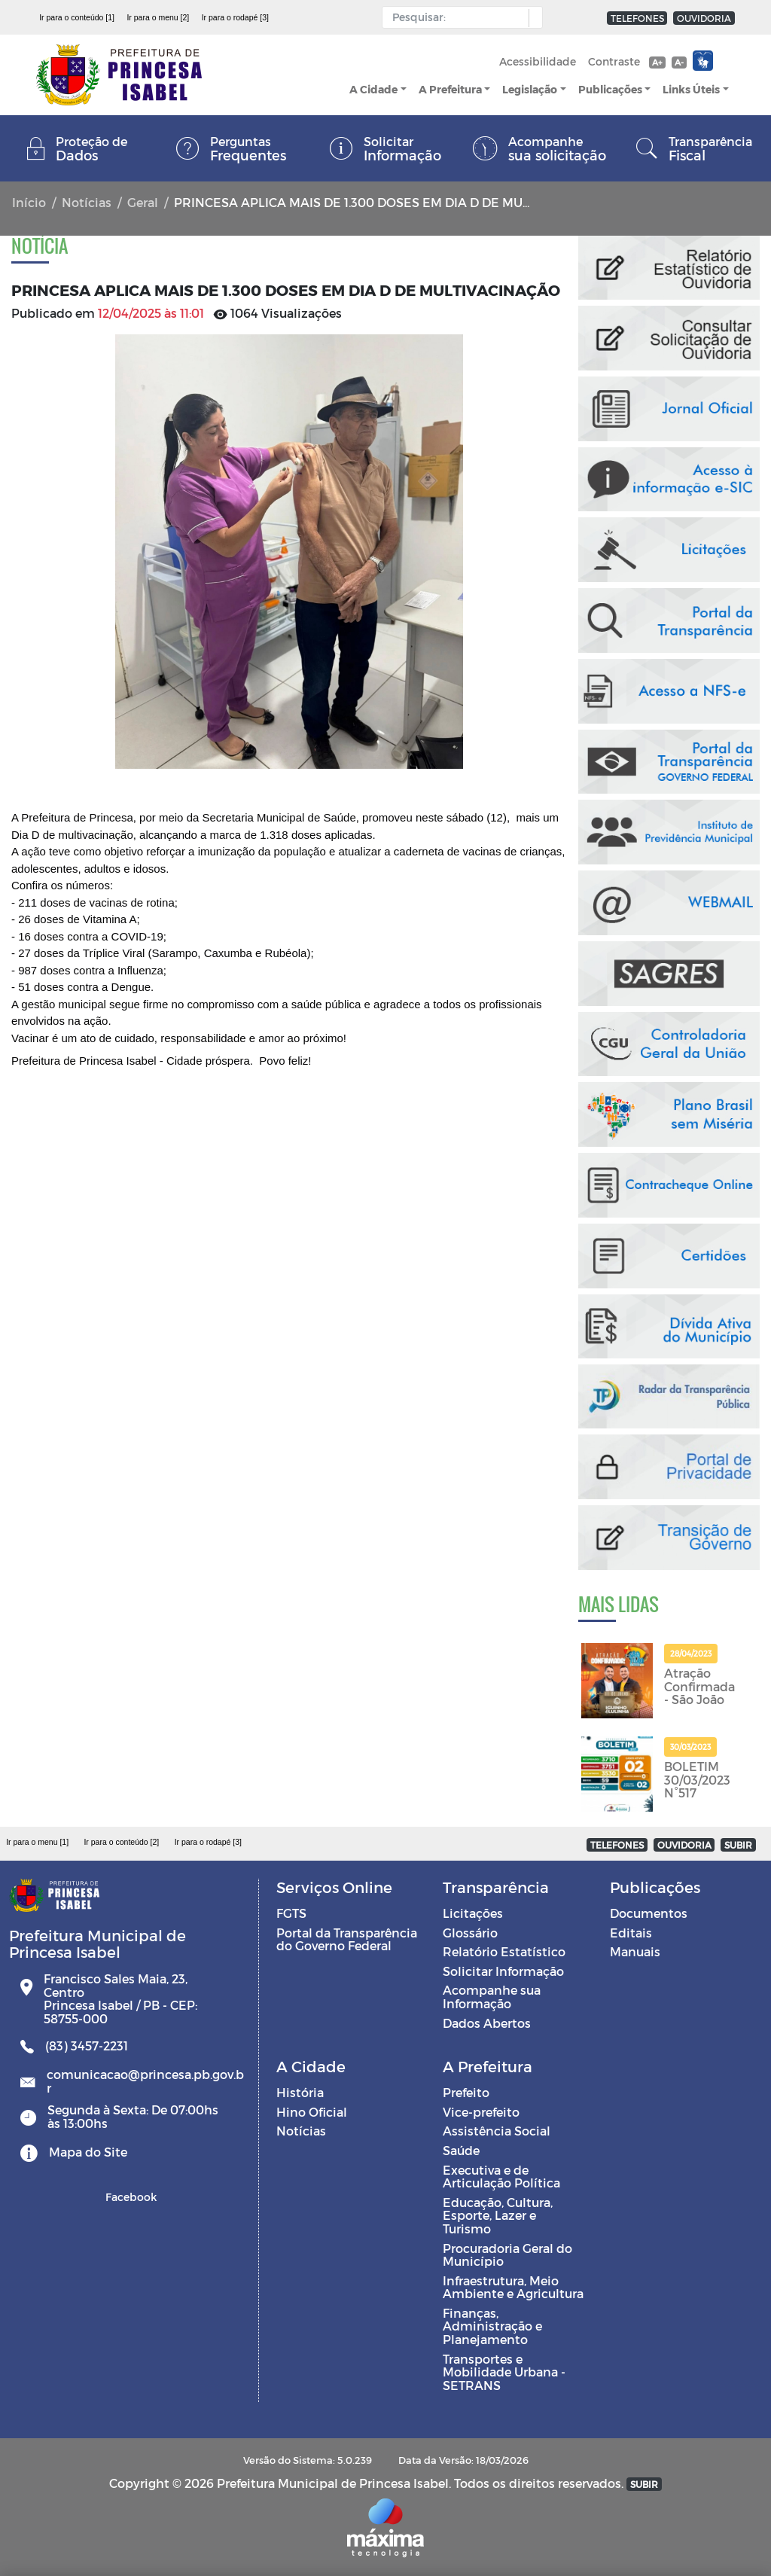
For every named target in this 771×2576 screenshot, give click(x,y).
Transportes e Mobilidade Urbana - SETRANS (504, 2372)
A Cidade (373, 89)
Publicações (610, 89)
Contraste (614, 61)
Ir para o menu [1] (37, 1841)
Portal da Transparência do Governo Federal (346, 1939)
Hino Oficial (311, 2112)
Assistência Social (496, 2130)
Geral (142, 202)
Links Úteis (691, 89)
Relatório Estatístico (504, 1951)
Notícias (86, 202)
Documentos (648, 1913)
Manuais (635, 1951)
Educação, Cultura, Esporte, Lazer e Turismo (498, 2215)
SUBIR (738, 1845)
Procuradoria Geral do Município (507, 2255)
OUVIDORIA (704, 18)
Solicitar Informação (503, 1971)
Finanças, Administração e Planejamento (492, 2326)
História (300, 2092)
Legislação (529, 89)
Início (29, 202)
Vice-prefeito (481, 2112)
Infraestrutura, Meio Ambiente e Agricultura (513, 2287)
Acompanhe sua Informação (492, 1996)
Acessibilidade (537, 61)
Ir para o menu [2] (157, 17)
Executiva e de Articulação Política (501, 2176)
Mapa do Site (88, 2152)
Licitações (473, 1913)
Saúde (461, 2150)
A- (679, 62)
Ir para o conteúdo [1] (76, 17)
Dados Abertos (487, 2023)
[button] (532, 18)
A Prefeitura (450, 89)
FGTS (291, 1913)
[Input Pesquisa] (459, 17)
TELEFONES (637, 18)
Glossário (470, 1932)
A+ (657, 62)
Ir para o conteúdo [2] (121, 1841)
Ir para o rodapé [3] (235, 17)
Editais (631, 1932)
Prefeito (466, 2092)
